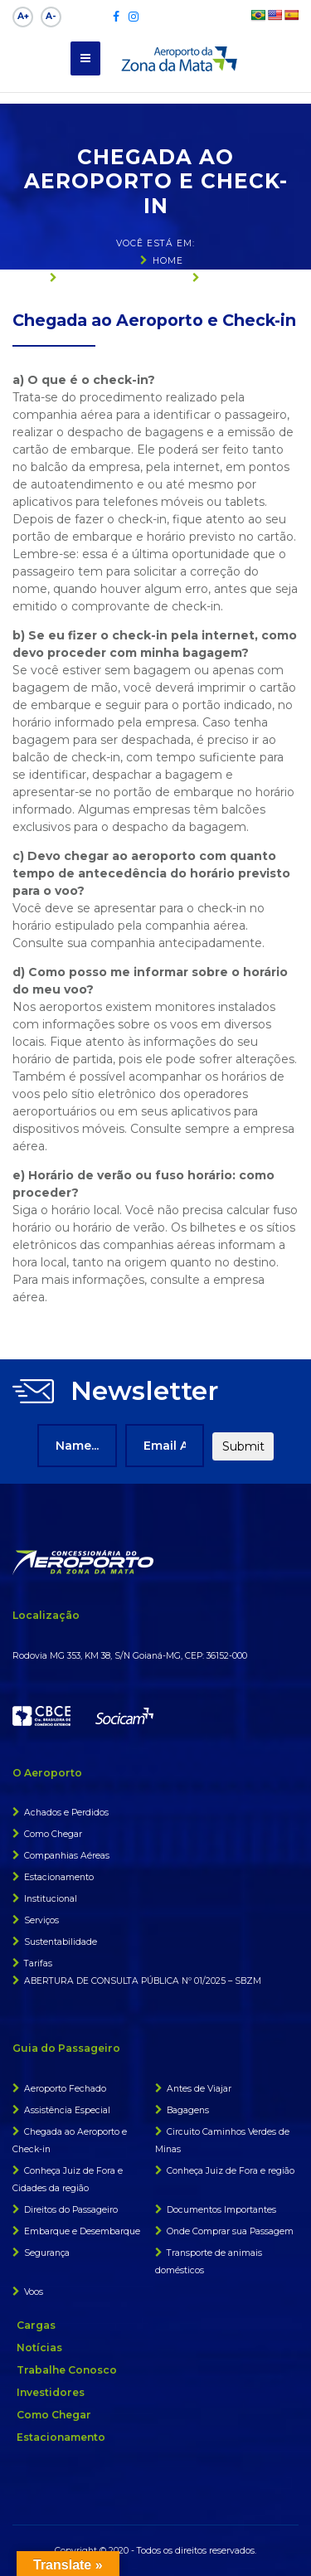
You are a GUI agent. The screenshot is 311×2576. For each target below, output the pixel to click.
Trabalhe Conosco (67, 2370)
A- (51, 16)
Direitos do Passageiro (71, 2209)
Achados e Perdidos (66, 1812)
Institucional (50, 1898)
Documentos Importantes (221, 2209)
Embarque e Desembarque (82, 2231)
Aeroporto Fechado (65, 2088)
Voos (33, 2292)
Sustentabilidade (60, 1942)
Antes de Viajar (199, 2088)
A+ (23, 16)
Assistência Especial (67, 2110)
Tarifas (38, 1963)
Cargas (36, 2325)
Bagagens (188, 2110)
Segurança (47, 2253)
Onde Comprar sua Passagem (230, 2231)
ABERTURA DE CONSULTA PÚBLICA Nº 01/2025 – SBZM (142, 1981)
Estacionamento (59, 1877)
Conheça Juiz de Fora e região (230, 2170)
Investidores (51, 2392)
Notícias (39, 2347)
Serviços (41, 1920)
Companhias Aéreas (66, 1855)
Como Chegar (53, 1834)
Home (168, 260)
